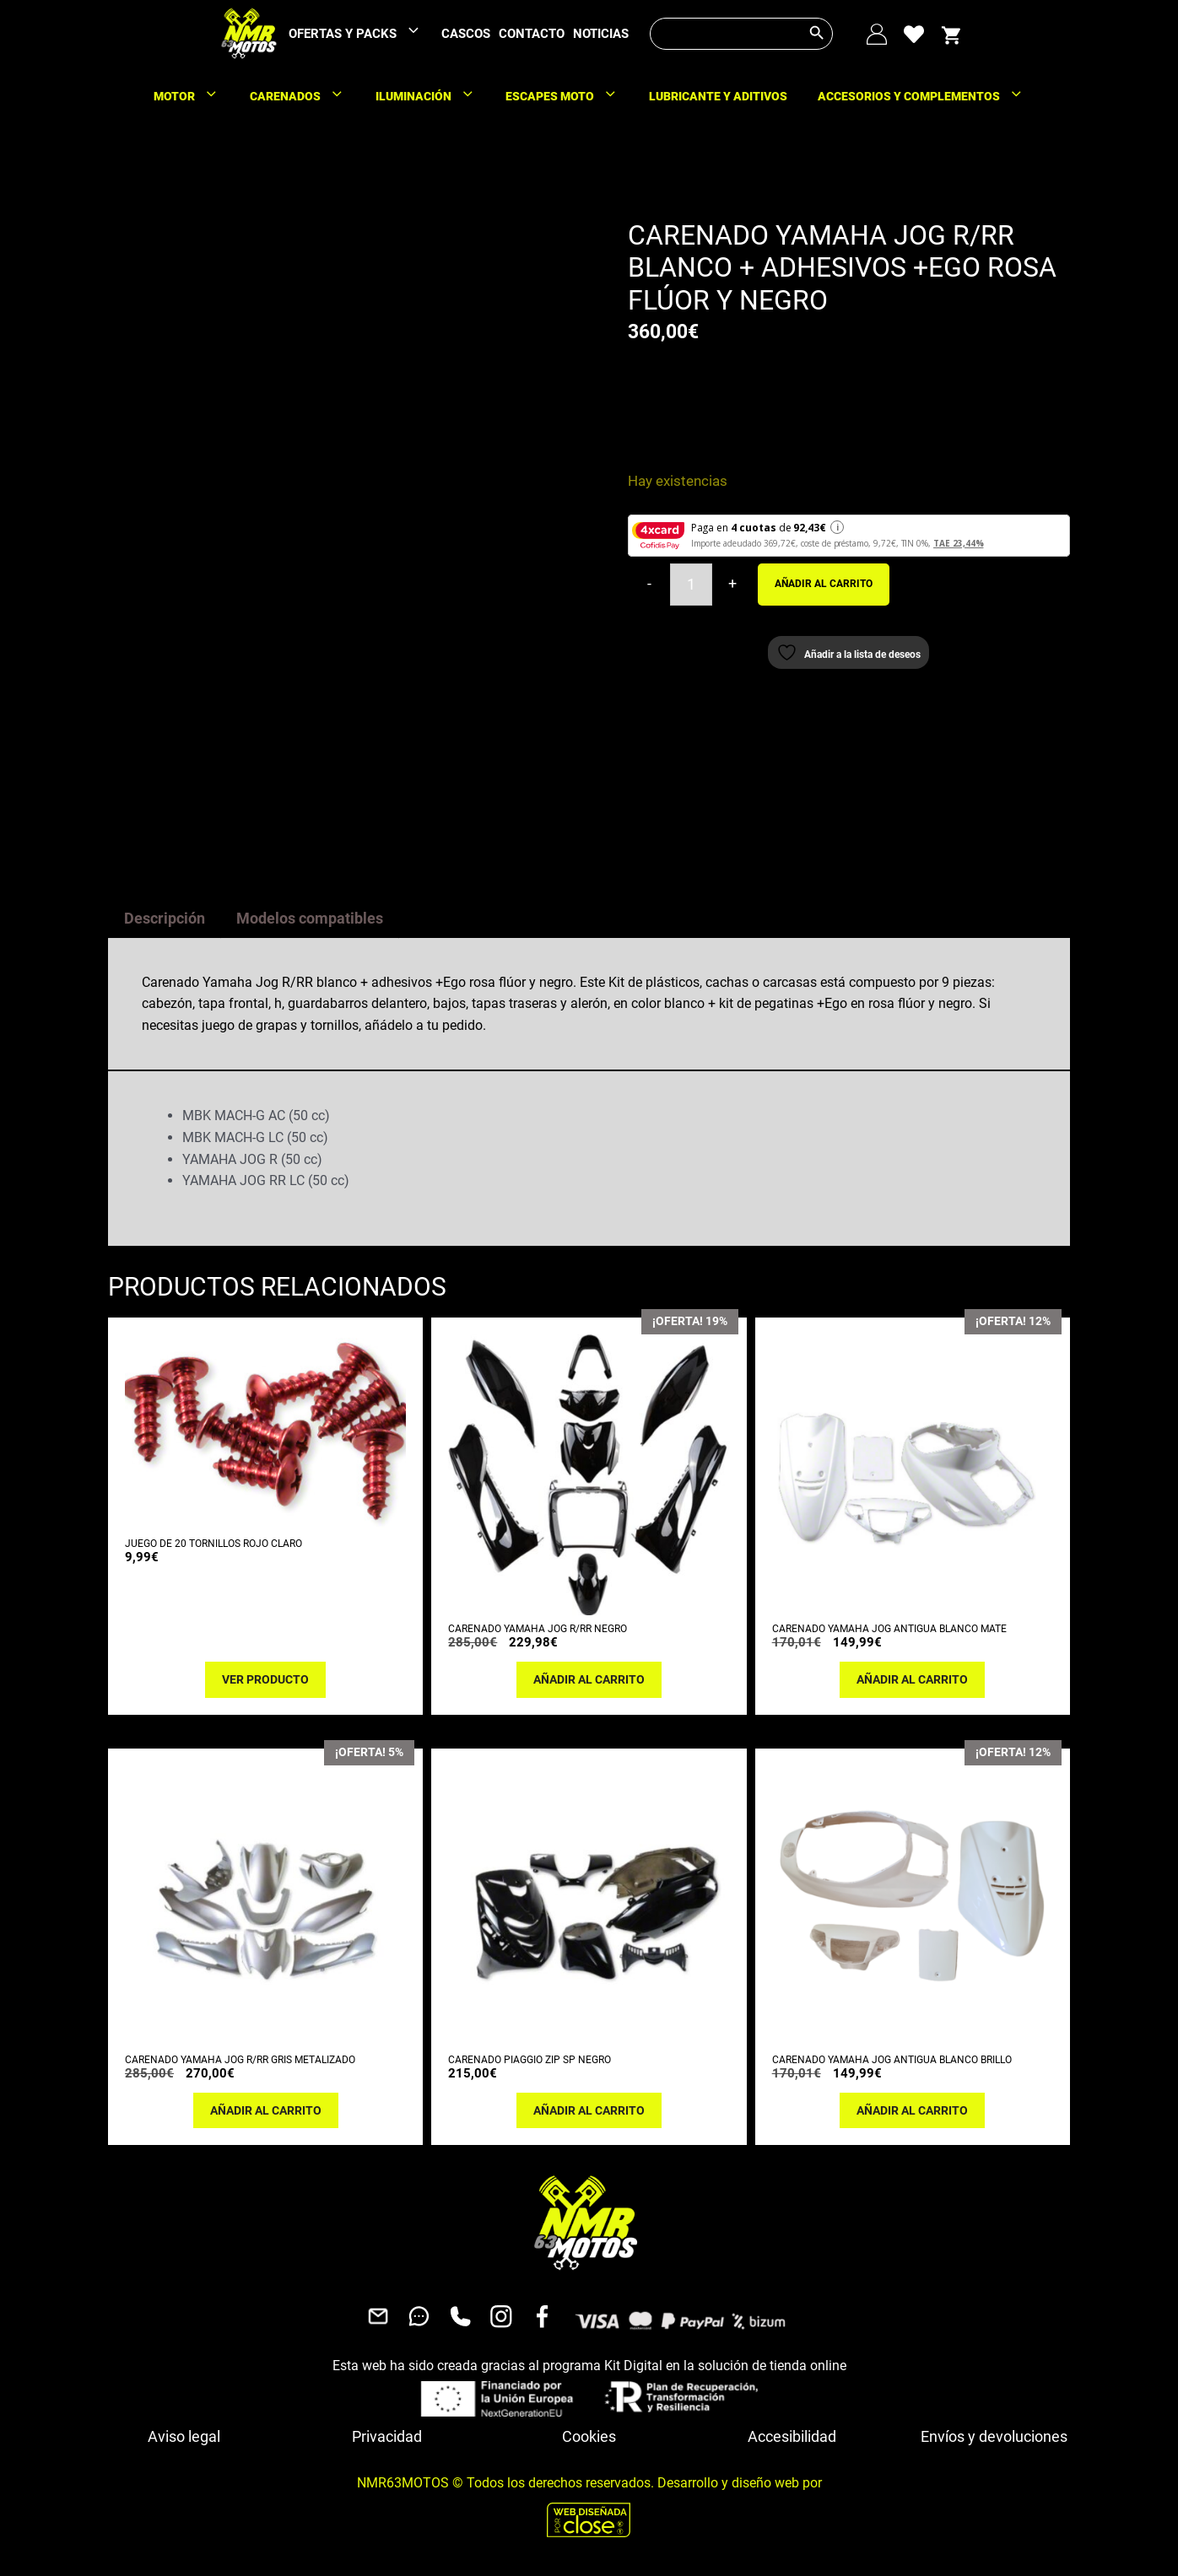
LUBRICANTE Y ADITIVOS (718, 96)
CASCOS (465, 33)
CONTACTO (532, 33)
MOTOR (194, 96)
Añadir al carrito (824, 584)
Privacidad (387, 2432)
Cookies (589, 2432)
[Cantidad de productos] (691, 584)
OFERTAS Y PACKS (363, 34)
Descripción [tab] (164, 914)
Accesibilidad (792, 2432)
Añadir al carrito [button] (589, 1675)
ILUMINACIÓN (433, 96)
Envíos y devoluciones (994, 2432)
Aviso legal (184, 2432)
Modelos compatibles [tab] (309, 914)
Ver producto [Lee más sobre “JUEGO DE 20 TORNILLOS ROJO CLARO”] (265, 1675)
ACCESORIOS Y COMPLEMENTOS (929, 96)
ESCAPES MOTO (569, 96)
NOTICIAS (601, 33)
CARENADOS (305, 96)
